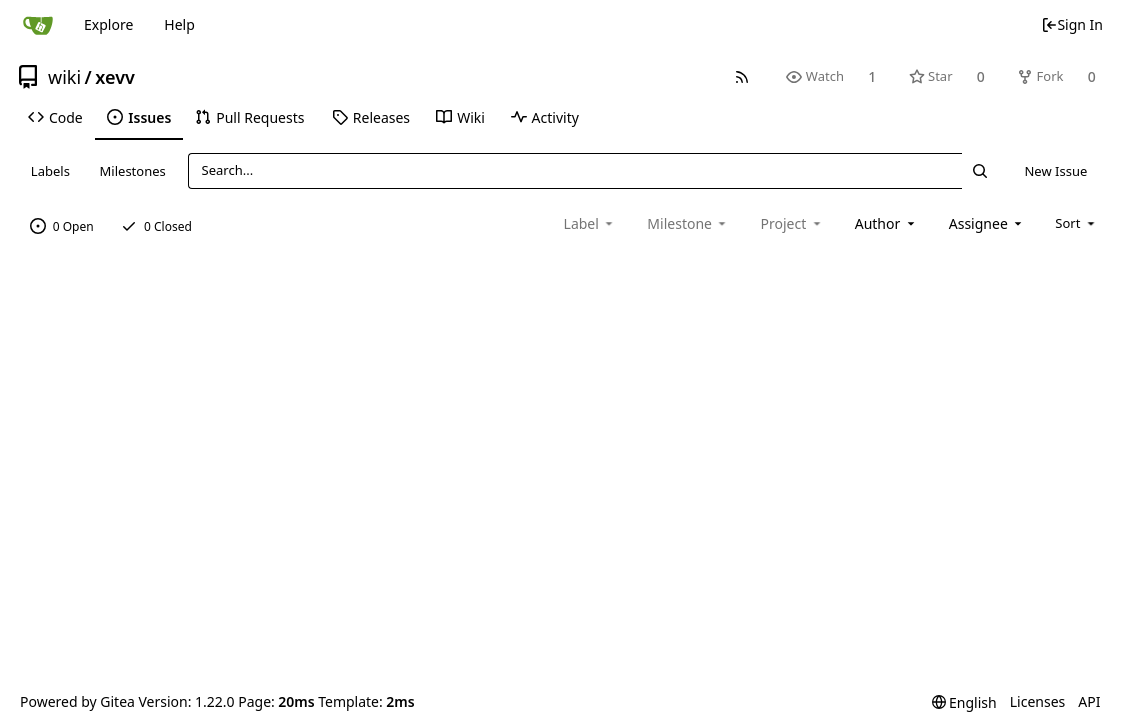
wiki (64, 77)
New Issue (1055, 171)
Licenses (1038, 701)
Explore (108, 24)
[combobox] (886, 223)
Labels (50, 171)
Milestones (133, 171)
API (1089, 701)
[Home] (38, 25)
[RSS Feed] (742, 76)
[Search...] (980, 170)
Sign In (1072, 24)
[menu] (1076, 223)
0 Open (62, 226)
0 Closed (156, 226)
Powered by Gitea (77, 701)
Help (179, 24)
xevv (115, 77)
